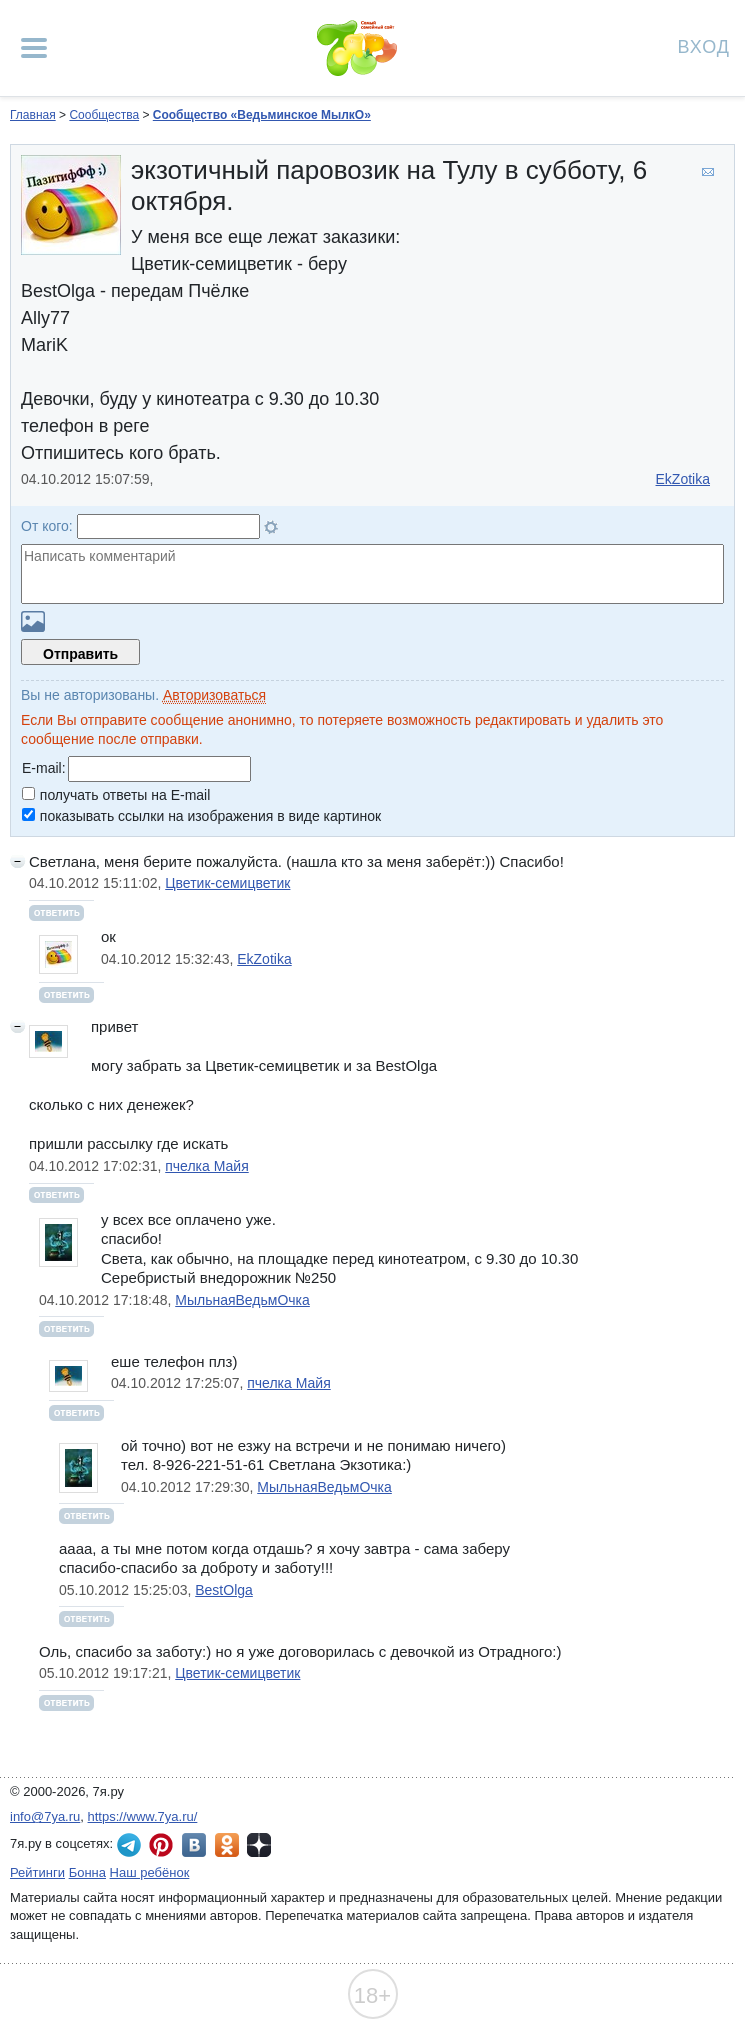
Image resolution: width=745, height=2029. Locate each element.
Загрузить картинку (33, 621)
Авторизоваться (214, 695)
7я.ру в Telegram (129, 1845)
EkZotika (683, 479)
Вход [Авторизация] (704, 45)
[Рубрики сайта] (34, 48)
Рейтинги (37, 1872)
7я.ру (259, 1845)
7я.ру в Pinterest (161, 1845)
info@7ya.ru (45, 1816)
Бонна (87, 1872)
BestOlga (224, 1590)
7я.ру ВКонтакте (194, 1845)
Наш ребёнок (150, 1872)
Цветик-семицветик (227, 883)
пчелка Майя (206, 1166)
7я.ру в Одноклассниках (227, 1845)
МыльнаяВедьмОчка (242, 1300)
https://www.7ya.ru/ (143, 1816)
